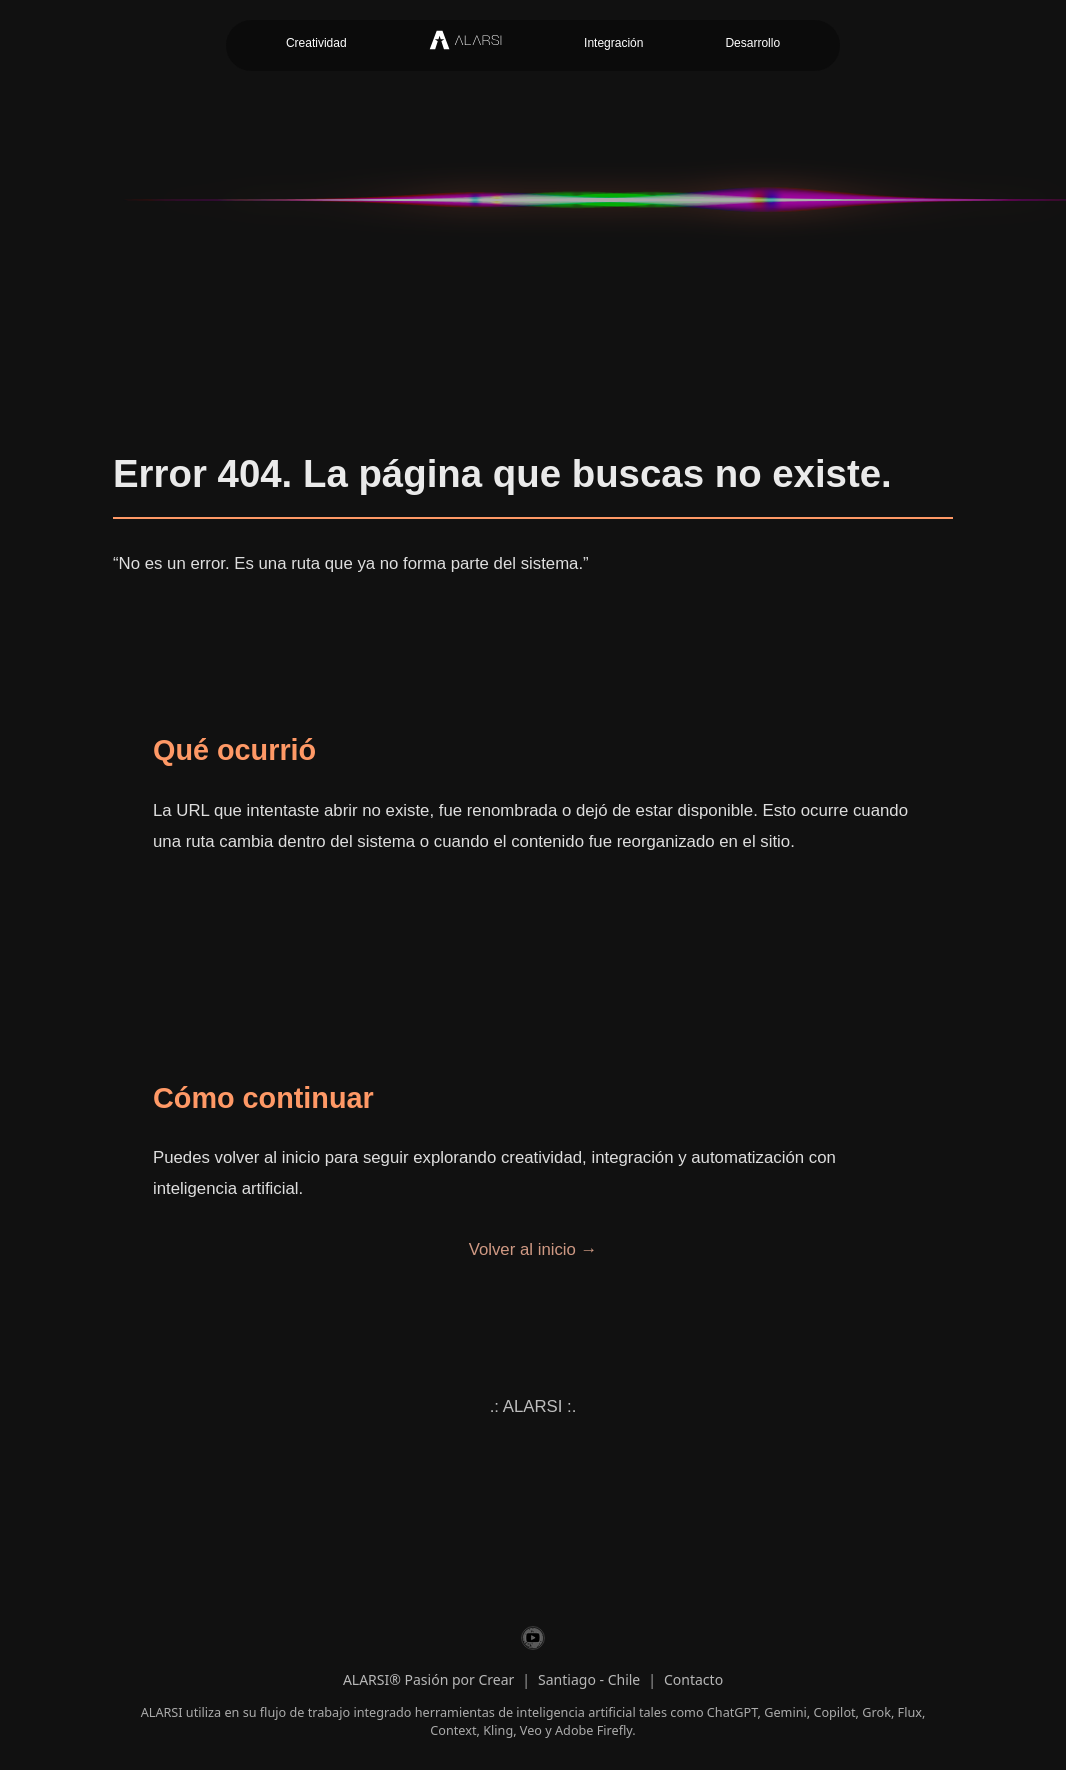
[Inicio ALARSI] (465, 46)
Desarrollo (752, 43)
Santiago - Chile (589, 1679)
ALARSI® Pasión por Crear (428, 1679)
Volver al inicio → (533, 1249)
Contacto (693, 1679)
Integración (613, 43)
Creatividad (316, 43)
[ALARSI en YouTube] (533, 1641)
